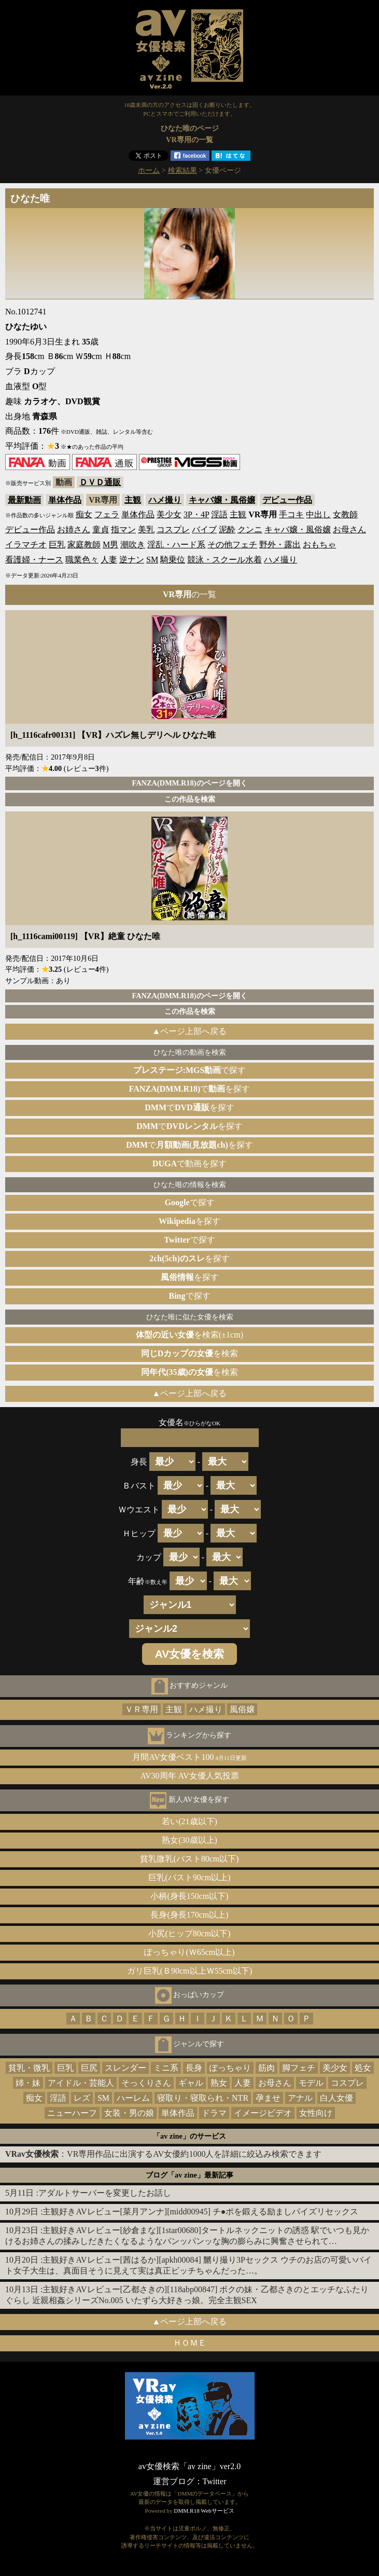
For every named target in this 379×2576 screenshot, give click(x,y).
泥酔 (227, 529)
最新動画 (24, 499)
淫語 (219, 514)
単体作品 (64, 499)
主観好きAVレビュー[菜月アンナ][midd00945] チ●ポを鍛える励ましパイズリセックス (200, 2211)
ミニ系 (165, 2067)
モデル (311, 2082)
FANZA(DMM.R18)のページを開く (189, 783)
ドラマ (214, 2113)
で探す (189, 1070)
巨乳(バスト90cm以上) (189, 1877)
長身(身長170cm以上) (189, 1914)
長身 (194, 2067)
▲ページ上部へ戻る (189, 1031)
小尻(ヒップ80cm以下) (189, 1933)
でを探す (189, 1088)
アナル (300, 2097)
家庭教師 (84, 544)
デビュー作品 (287, 499)
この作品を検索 (189, 799)
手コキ (291, 514)
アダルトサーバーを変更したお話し (104, 2192)
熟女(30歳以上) (189, 1840)
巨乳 (57, 544)
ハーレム (133, 2097)
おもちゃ (319, 544)
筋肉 (266, 2067)
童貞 (100, 529)
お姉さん (73, 529)
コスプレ (173, 529)
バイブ (204, 529)
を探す (189, 1221)
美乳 (146, 529)
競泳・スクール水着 (224, 559)
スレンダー (125, 2067)
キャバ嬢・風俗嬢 (222, 499)
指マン (123, 529)
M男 (110, 544)
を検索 (189, 1353)
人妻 (109, 559)
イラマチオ (26, 544)
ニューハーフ (72, 2113)
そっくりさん (146, 2082)
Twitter (215, 2481)
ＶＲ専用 (141, 1709)
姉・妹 (28, 2082)
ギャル (190, 2082)
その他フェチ (232, 544)
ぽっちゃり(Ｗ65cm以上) (189, 1952)
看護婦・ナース (34, 559)
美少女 (169, 514)
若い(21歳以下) (189, 1821)
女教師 (345, 514)
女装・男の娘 (129, 2113)
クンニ (249, 529)
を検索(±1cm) (189, 1334)
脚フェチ (298, 2067)
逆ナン (131, 559)
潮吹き (132, 544)
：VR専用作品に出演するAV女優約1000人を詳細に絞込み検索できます (163, 2154)
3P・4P (196, 514)
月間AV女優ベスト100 (189, 1757)
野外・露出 (280, 544)
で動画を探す (189, 1163)
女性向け (315, 2113)
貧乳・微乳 (29, 2067)
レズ (82, 2097)
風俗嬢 (242, 1709)
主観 (132, 499)
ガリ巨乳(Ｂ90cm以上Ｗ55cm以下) (189, 1970)
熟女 (218, 2082)
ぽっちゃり (230, 2067)
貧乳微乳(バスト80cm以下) (189, 1858)
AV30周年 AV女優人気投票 (189, 1775)
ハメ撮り (164, 499)
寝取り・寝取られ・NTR (202, 2097)
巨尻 (89, 2067)
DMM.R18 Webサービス (204, 2511)
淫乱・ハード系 (176, 544)
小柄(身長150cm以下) (189, 1896)
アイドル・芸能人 (81, 2082)
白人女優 (336, 2097)
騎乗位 (172, 559)
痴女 (84, 514)
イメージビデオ (263, 2113)
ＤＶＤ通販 (100, 482)
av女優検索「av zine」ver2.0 (189, 2466)
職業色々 (82, 559)
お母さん (349, 529)
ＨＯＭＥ (189, 2342)
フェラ (106, 514)
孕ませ (268, 2097)
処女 (363, 2067)
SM (152, 559)
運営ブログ (173, 2481)
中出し (318, 514)
